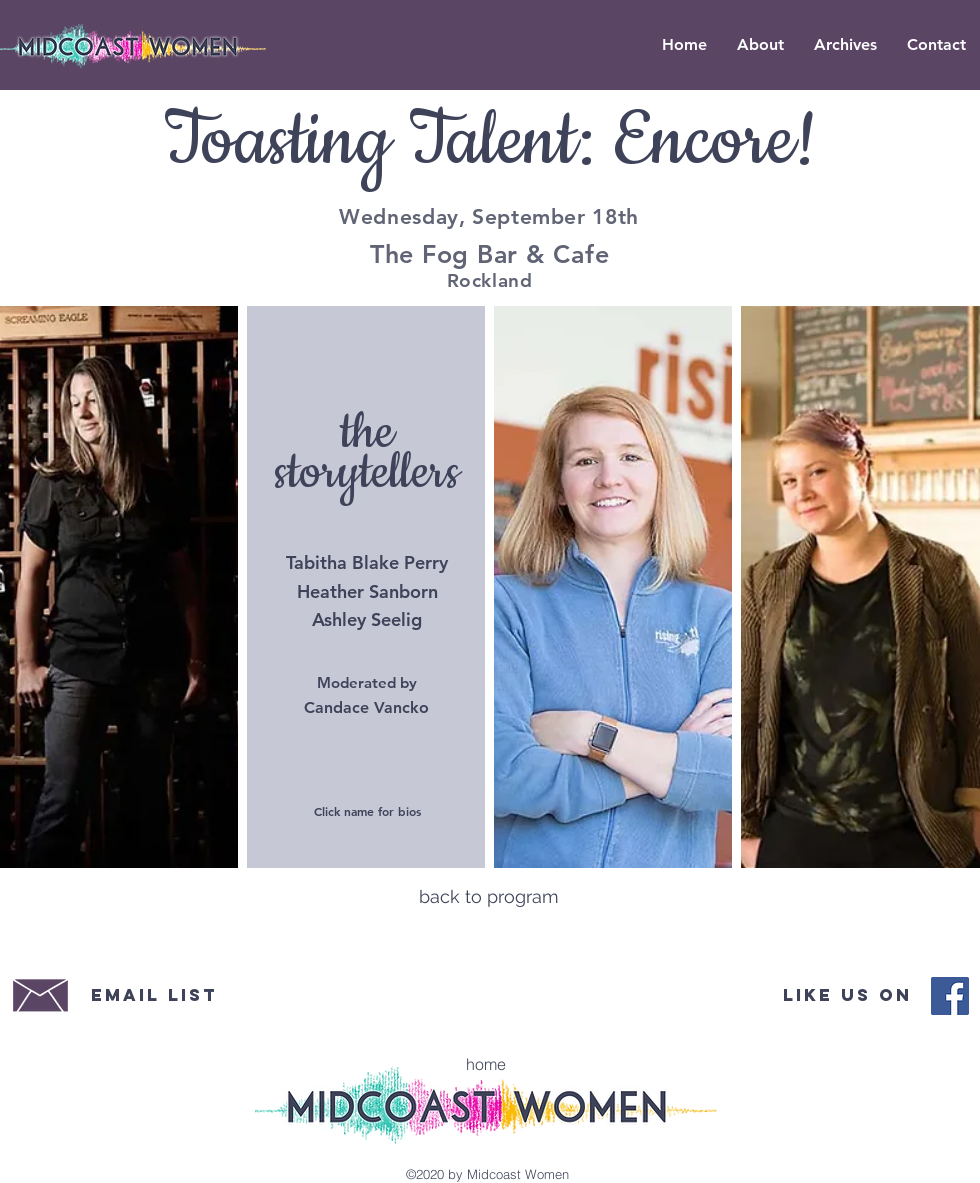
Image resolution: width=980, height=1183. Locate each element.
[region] (119, 582)
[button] (845, 45)
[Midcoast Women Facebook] (950, 996)
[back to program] (489, 897)
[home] (486, 1064)
